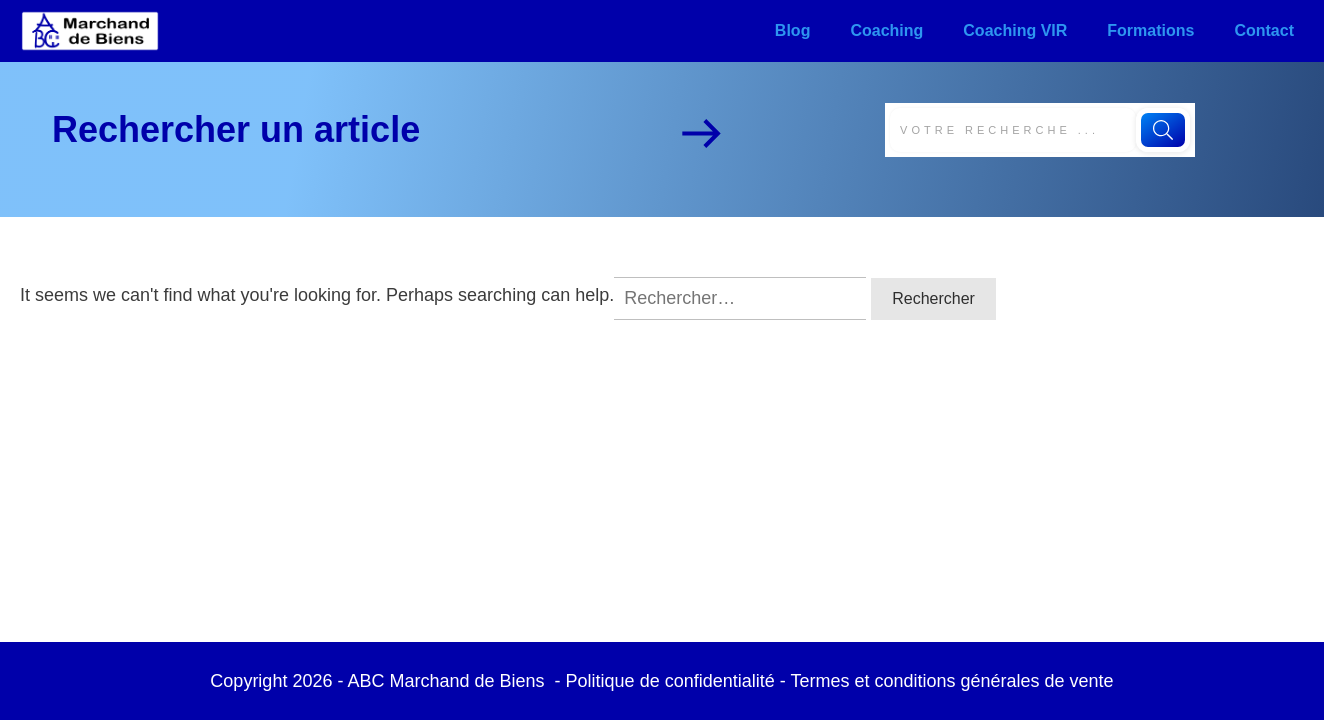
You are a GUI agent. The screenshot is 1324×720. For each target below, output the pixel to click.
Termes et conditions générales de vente (951, 681)
